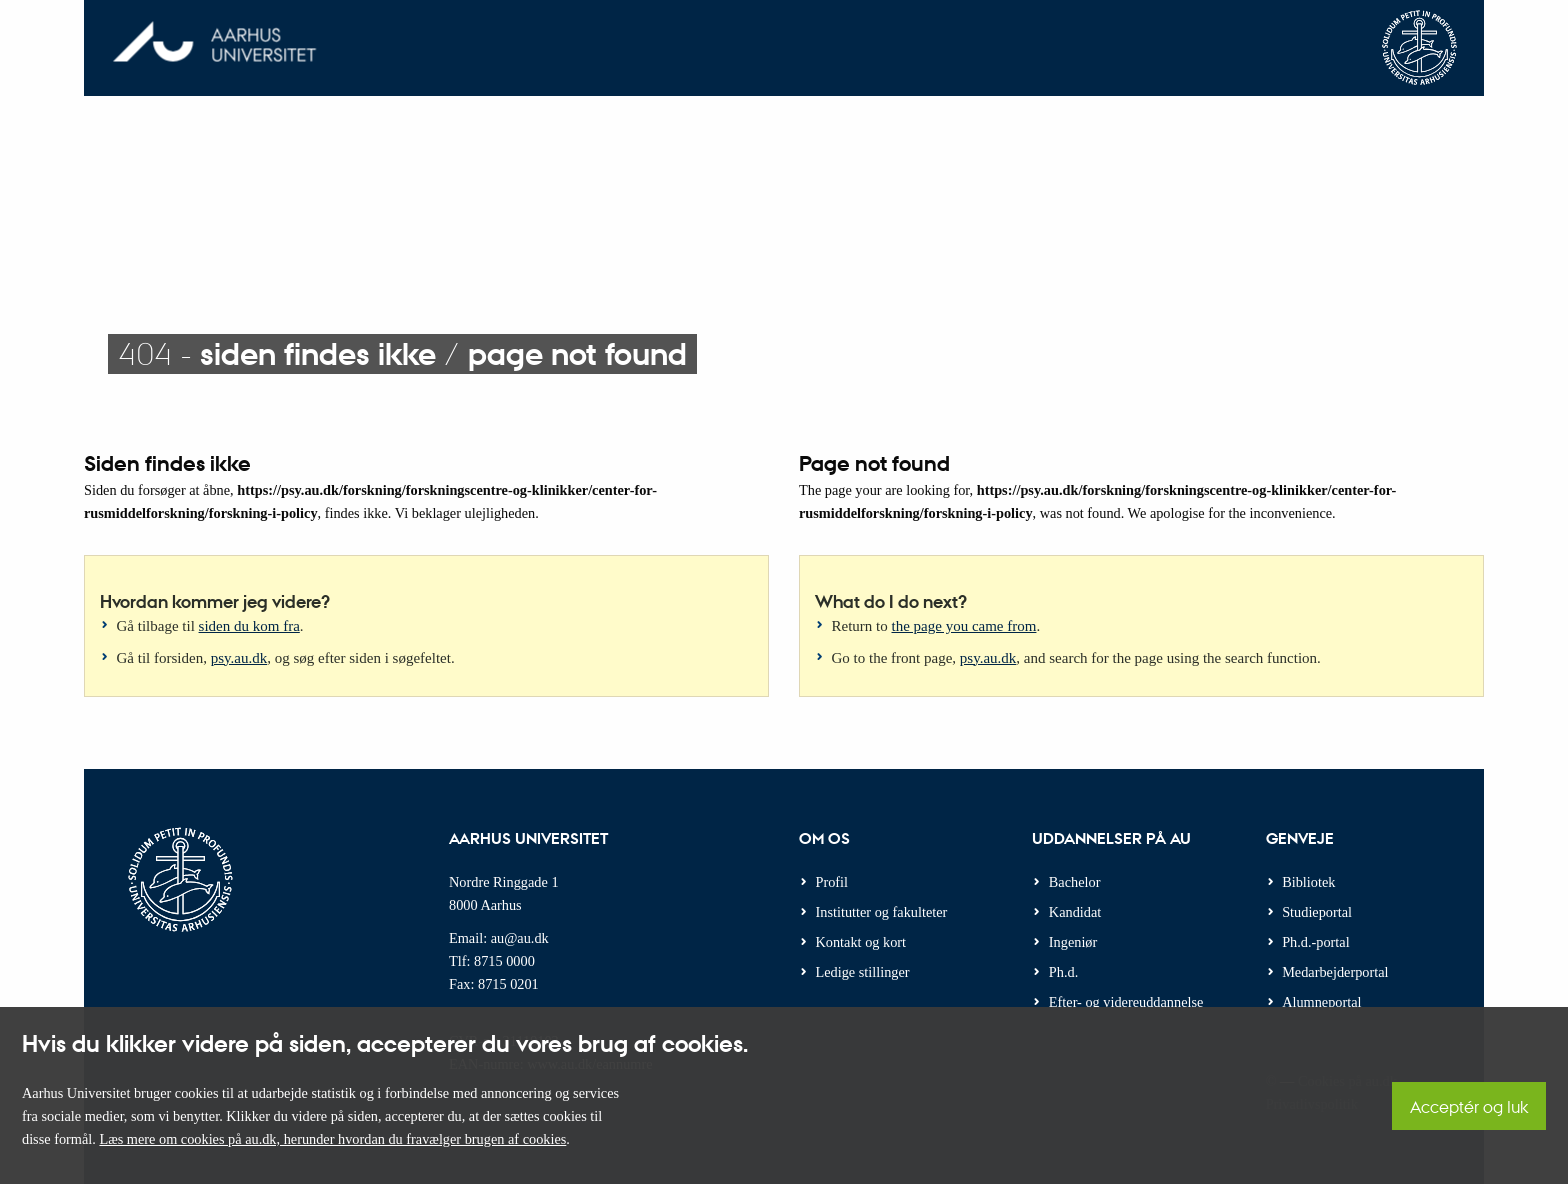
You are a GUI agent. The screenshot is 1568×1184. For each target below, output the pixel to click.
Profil (832, 882)
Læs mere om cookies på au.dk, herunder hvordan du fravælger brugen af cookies (332, 1139)
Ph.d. (1063, 972)
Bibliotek (1308, 882)
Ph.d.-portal (1316, 942)
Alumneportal (1321, 1002)
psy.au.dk (239, 658)
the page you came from (964, 626)
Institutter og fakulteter (882, 912)
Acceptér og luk (1469, 1106)
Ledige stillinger (863, 972)
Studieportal (1317, 912)
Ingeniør (1073, 942)
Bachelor (1075, 882)
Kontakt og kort (861, 942)
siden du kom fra (249, 626)
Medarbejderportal (1335, 972)
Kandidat (1075, 912)
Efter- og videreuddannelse (1126, 1002)
